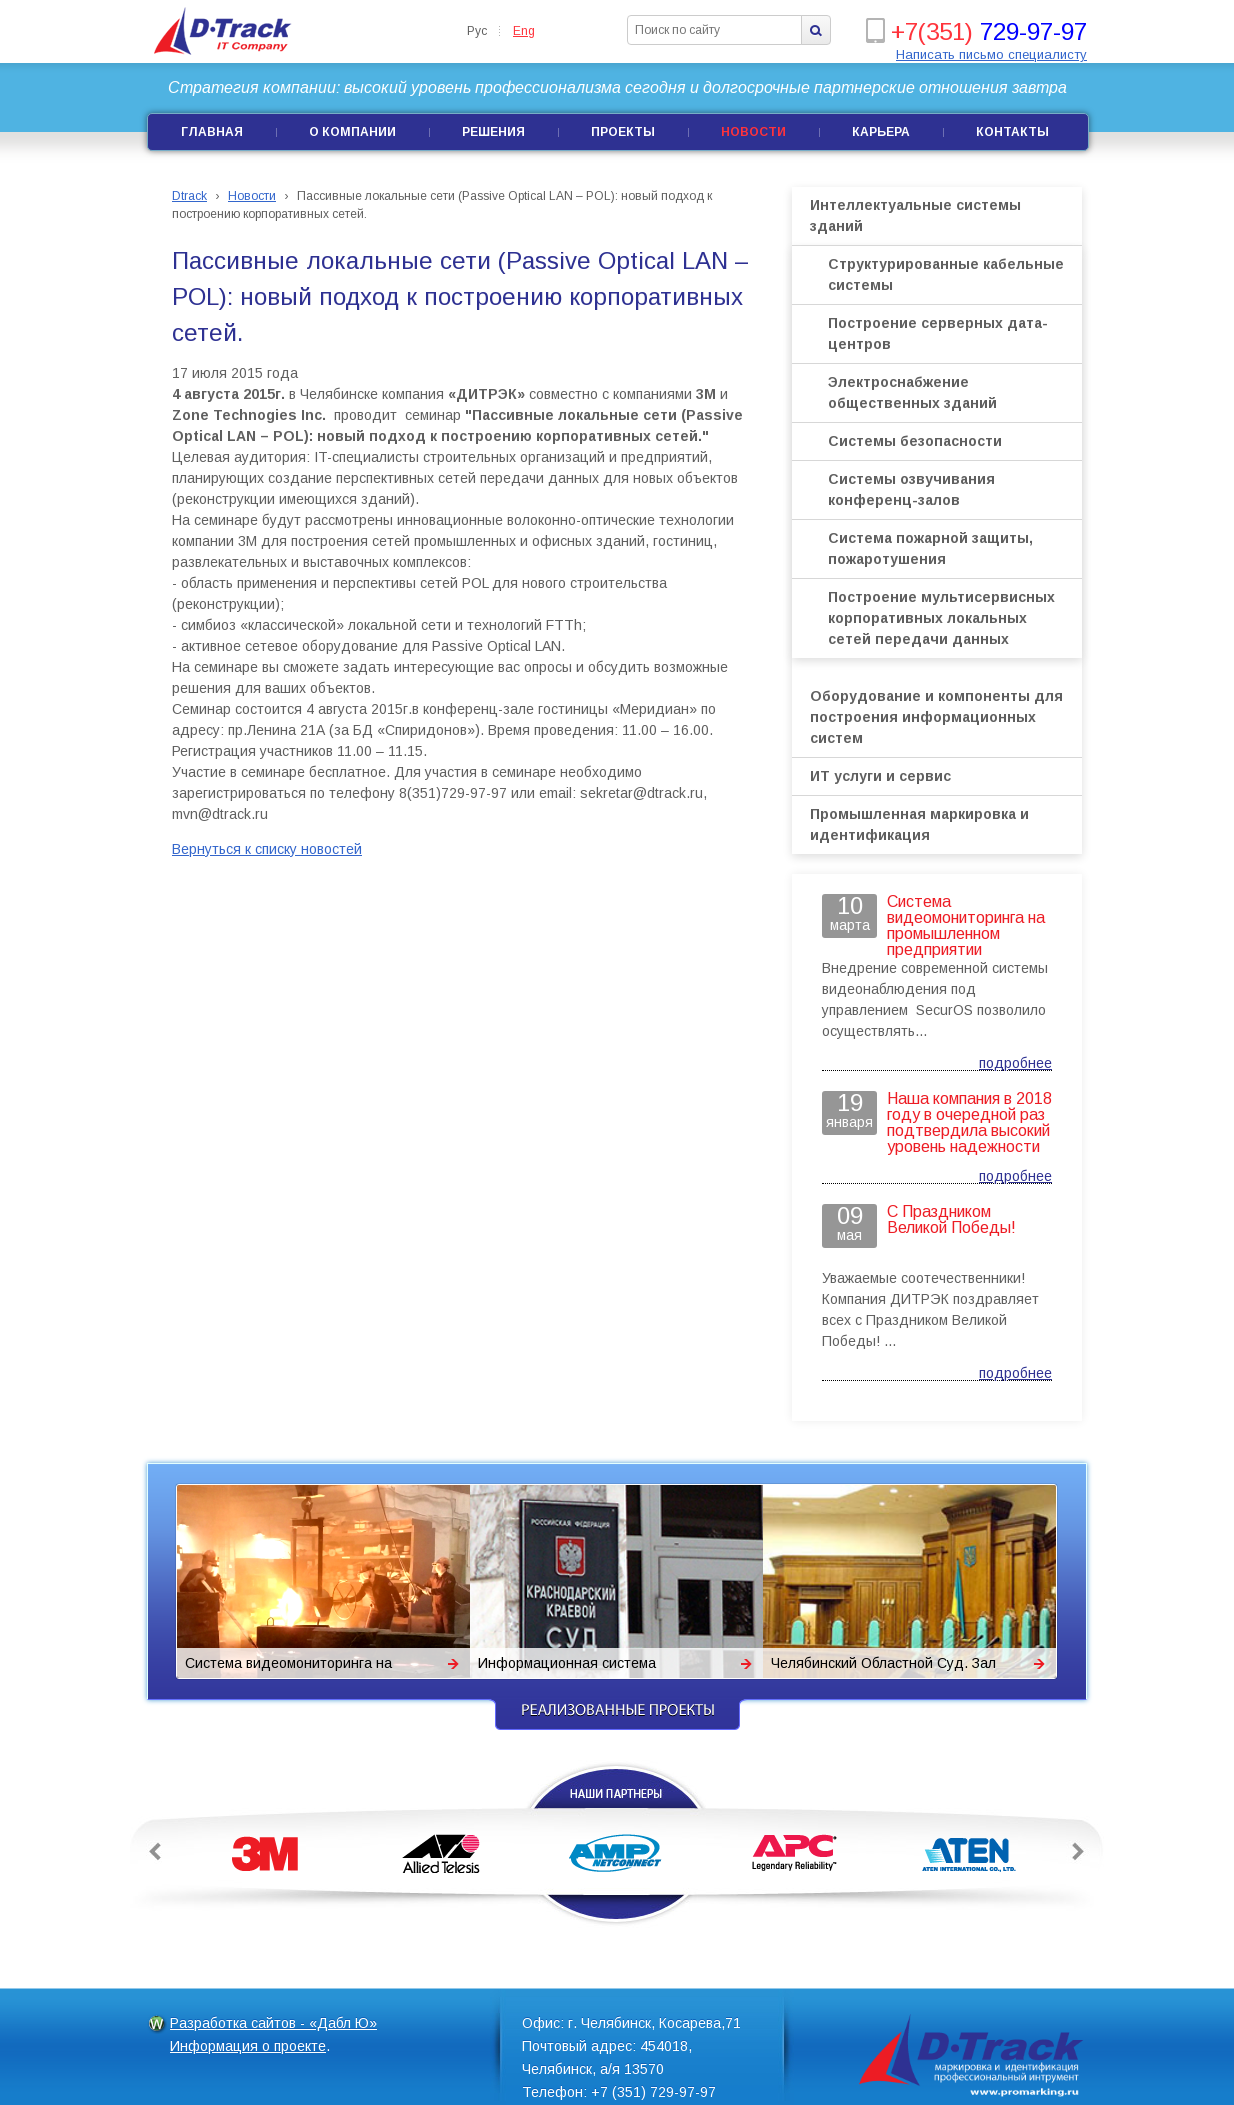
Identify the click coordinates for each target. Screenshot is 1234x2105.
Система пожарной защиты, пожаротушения (930, 548)
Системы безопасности (915, 441)
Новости (753, 132)
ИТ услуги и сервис (880, 776)
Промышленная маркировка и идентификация (919, 824)
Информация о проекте (248, 2046)
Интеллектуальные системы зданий (915, 215)
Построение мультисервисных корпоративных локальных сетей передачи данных (941, 618)
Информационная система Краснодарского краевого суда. (582, 1666)
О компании (352, 132)
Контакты (1012, 132)
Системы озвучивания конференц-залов (911, 489)
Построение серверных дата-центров (938, 333)
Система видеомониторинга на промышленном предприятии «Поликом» (288, 1666)
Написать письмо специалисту (991, 54)
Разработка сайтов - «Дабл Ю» (273, 2023)
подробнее (1015, 1063)
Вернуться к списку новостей (267, 849)
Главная (212, 132)
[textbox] (715, 30)
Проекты (623, 132)
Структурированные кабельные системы (946, 274)
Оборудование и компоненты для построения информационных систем (936, 717)
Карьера (881, 132)
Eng (524, 31)
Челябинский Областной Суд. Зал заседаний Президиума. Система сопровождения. (883, 1666)
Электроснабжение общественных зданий (912, 392)
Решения (493, 132)
